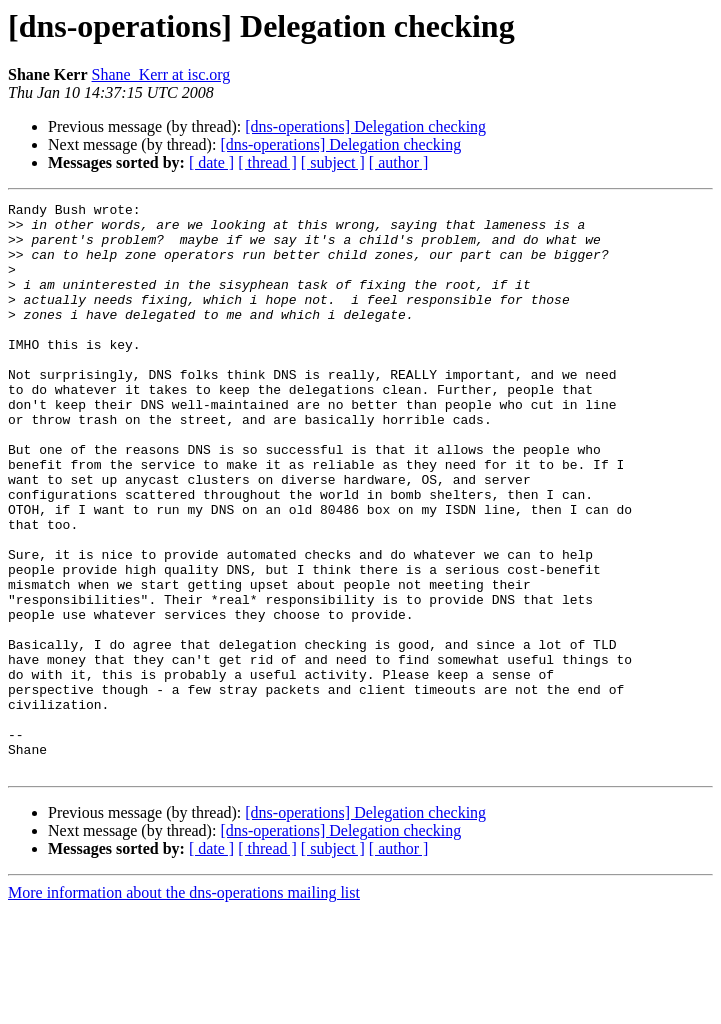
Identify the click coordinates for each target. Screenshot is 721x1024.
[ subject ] (333, 162)
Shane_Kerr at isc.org (161, 74)
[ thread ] (267, 162)
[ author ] (399, 162)
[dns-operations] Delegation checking (365, 126)
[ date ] (211, 162)
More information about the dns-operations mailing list (184, 1006)
